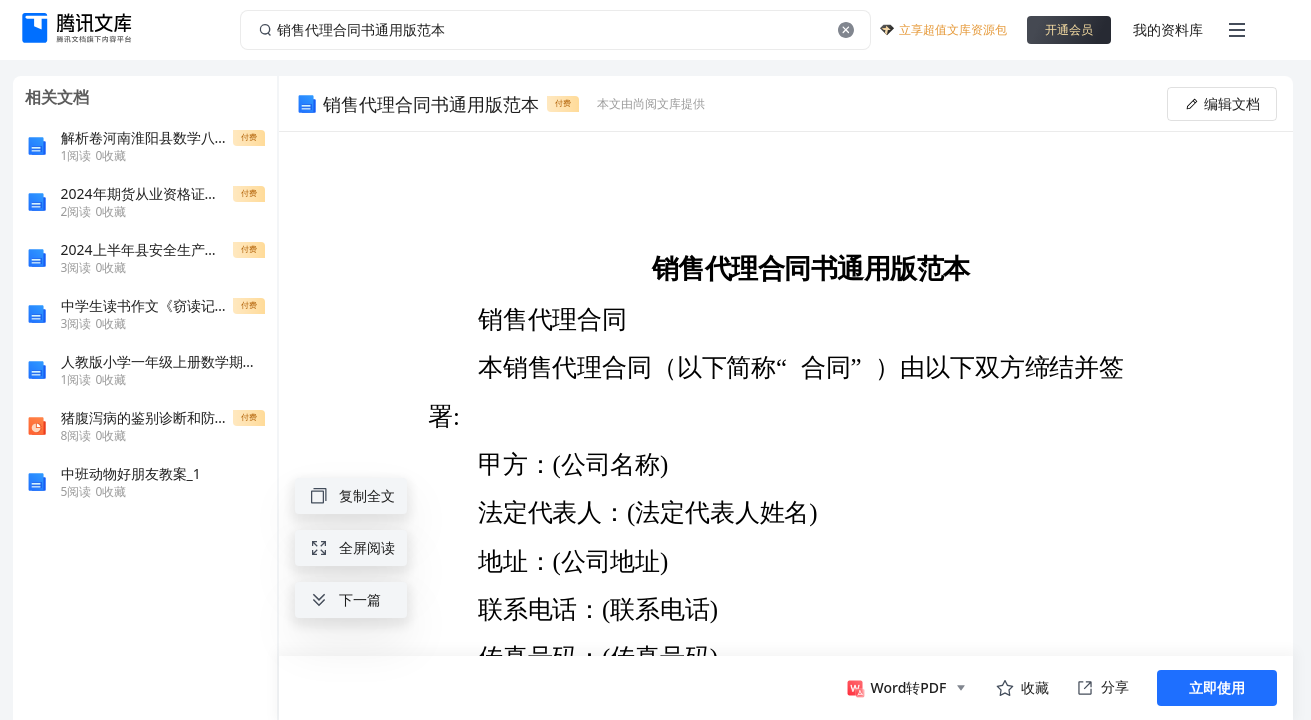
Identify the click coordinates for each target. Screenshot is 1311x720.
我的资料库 (1168, 29)
